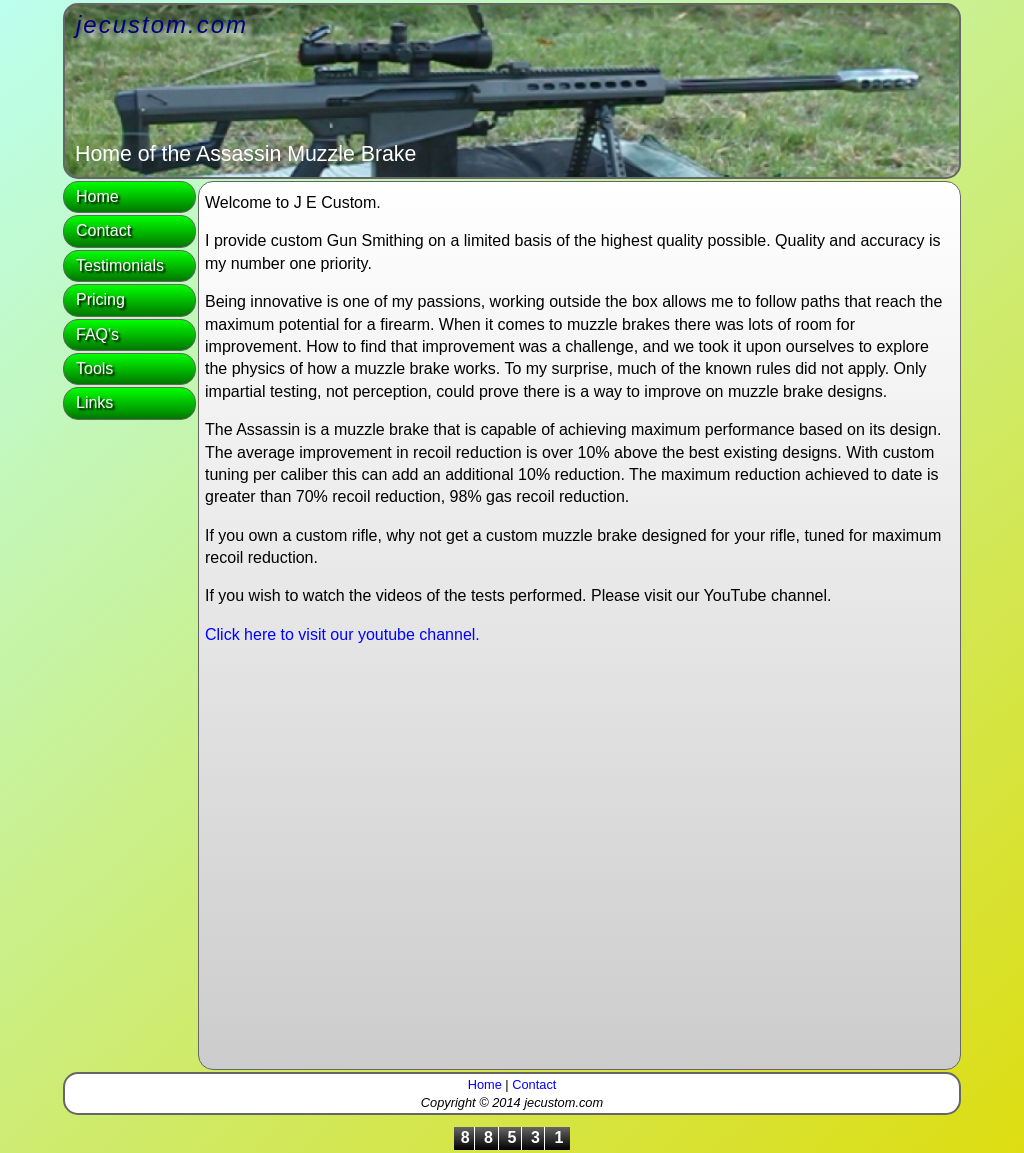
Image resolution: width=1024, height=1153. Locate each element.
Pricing (100, 299)
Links (94, 402)
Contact (103, 230)
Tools (94, 368)
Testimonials (120, 265)
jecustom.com (162, 24)
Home (97, 196)
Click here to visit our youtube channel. (342, 634)
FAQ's (97, 334)
